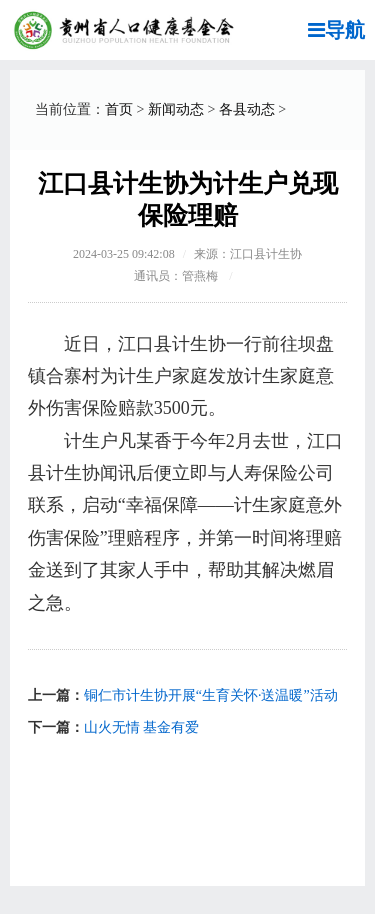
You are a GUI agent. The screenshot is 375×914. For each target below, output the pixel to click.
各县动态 (247, 109)
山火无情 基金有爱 (142, 727)
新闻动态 (176, 109)
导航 (336, 30)
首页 (119, 109)
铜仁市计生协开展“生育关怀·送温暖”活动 (211, 695)
